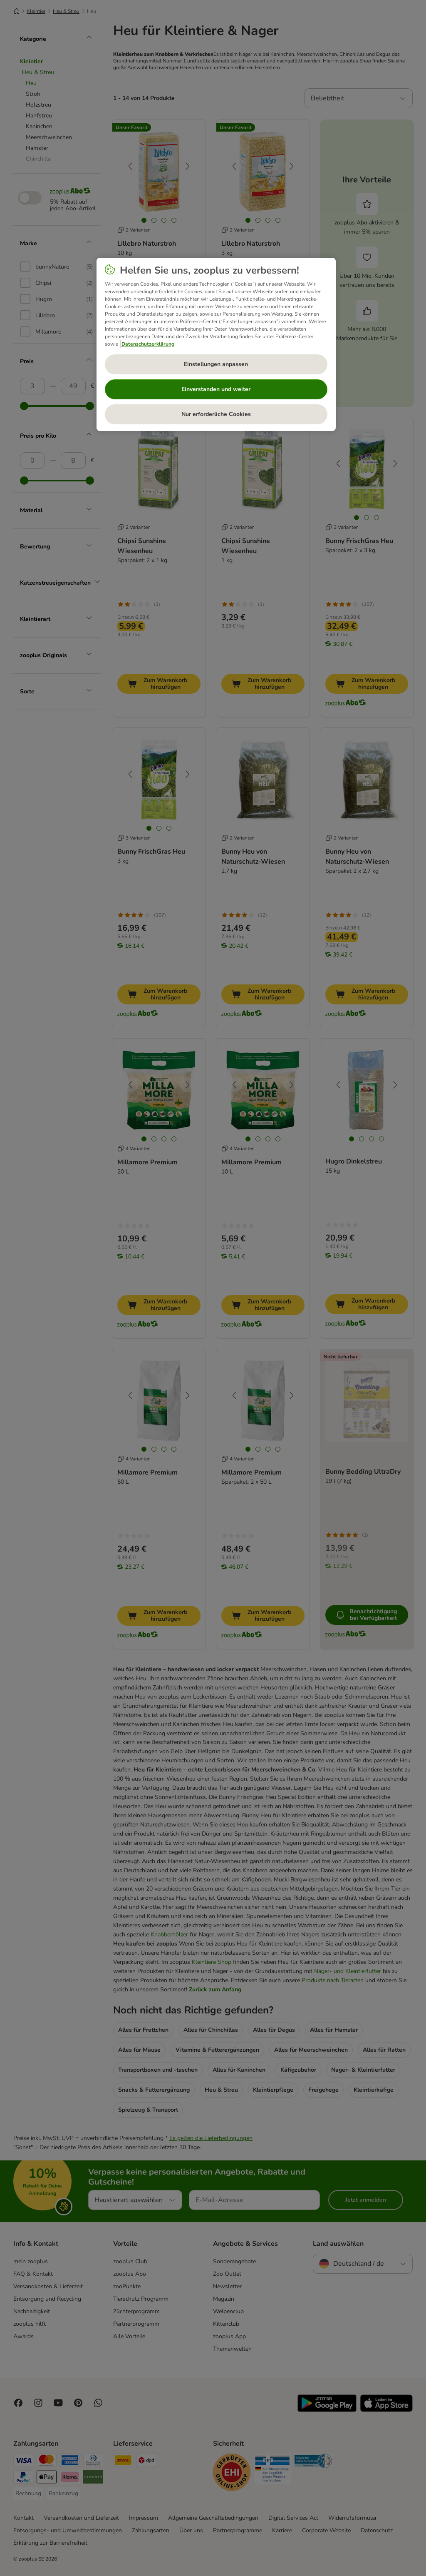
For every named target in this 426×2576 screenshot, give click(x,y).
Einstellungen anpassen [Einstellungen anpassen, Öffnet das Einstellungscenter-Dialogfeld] (216, 364)
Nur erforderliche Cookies (216, 414)
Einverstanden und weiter (215, 389)
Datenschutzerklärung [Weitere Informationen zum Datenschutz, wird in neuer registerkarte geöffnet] (147, 344)
